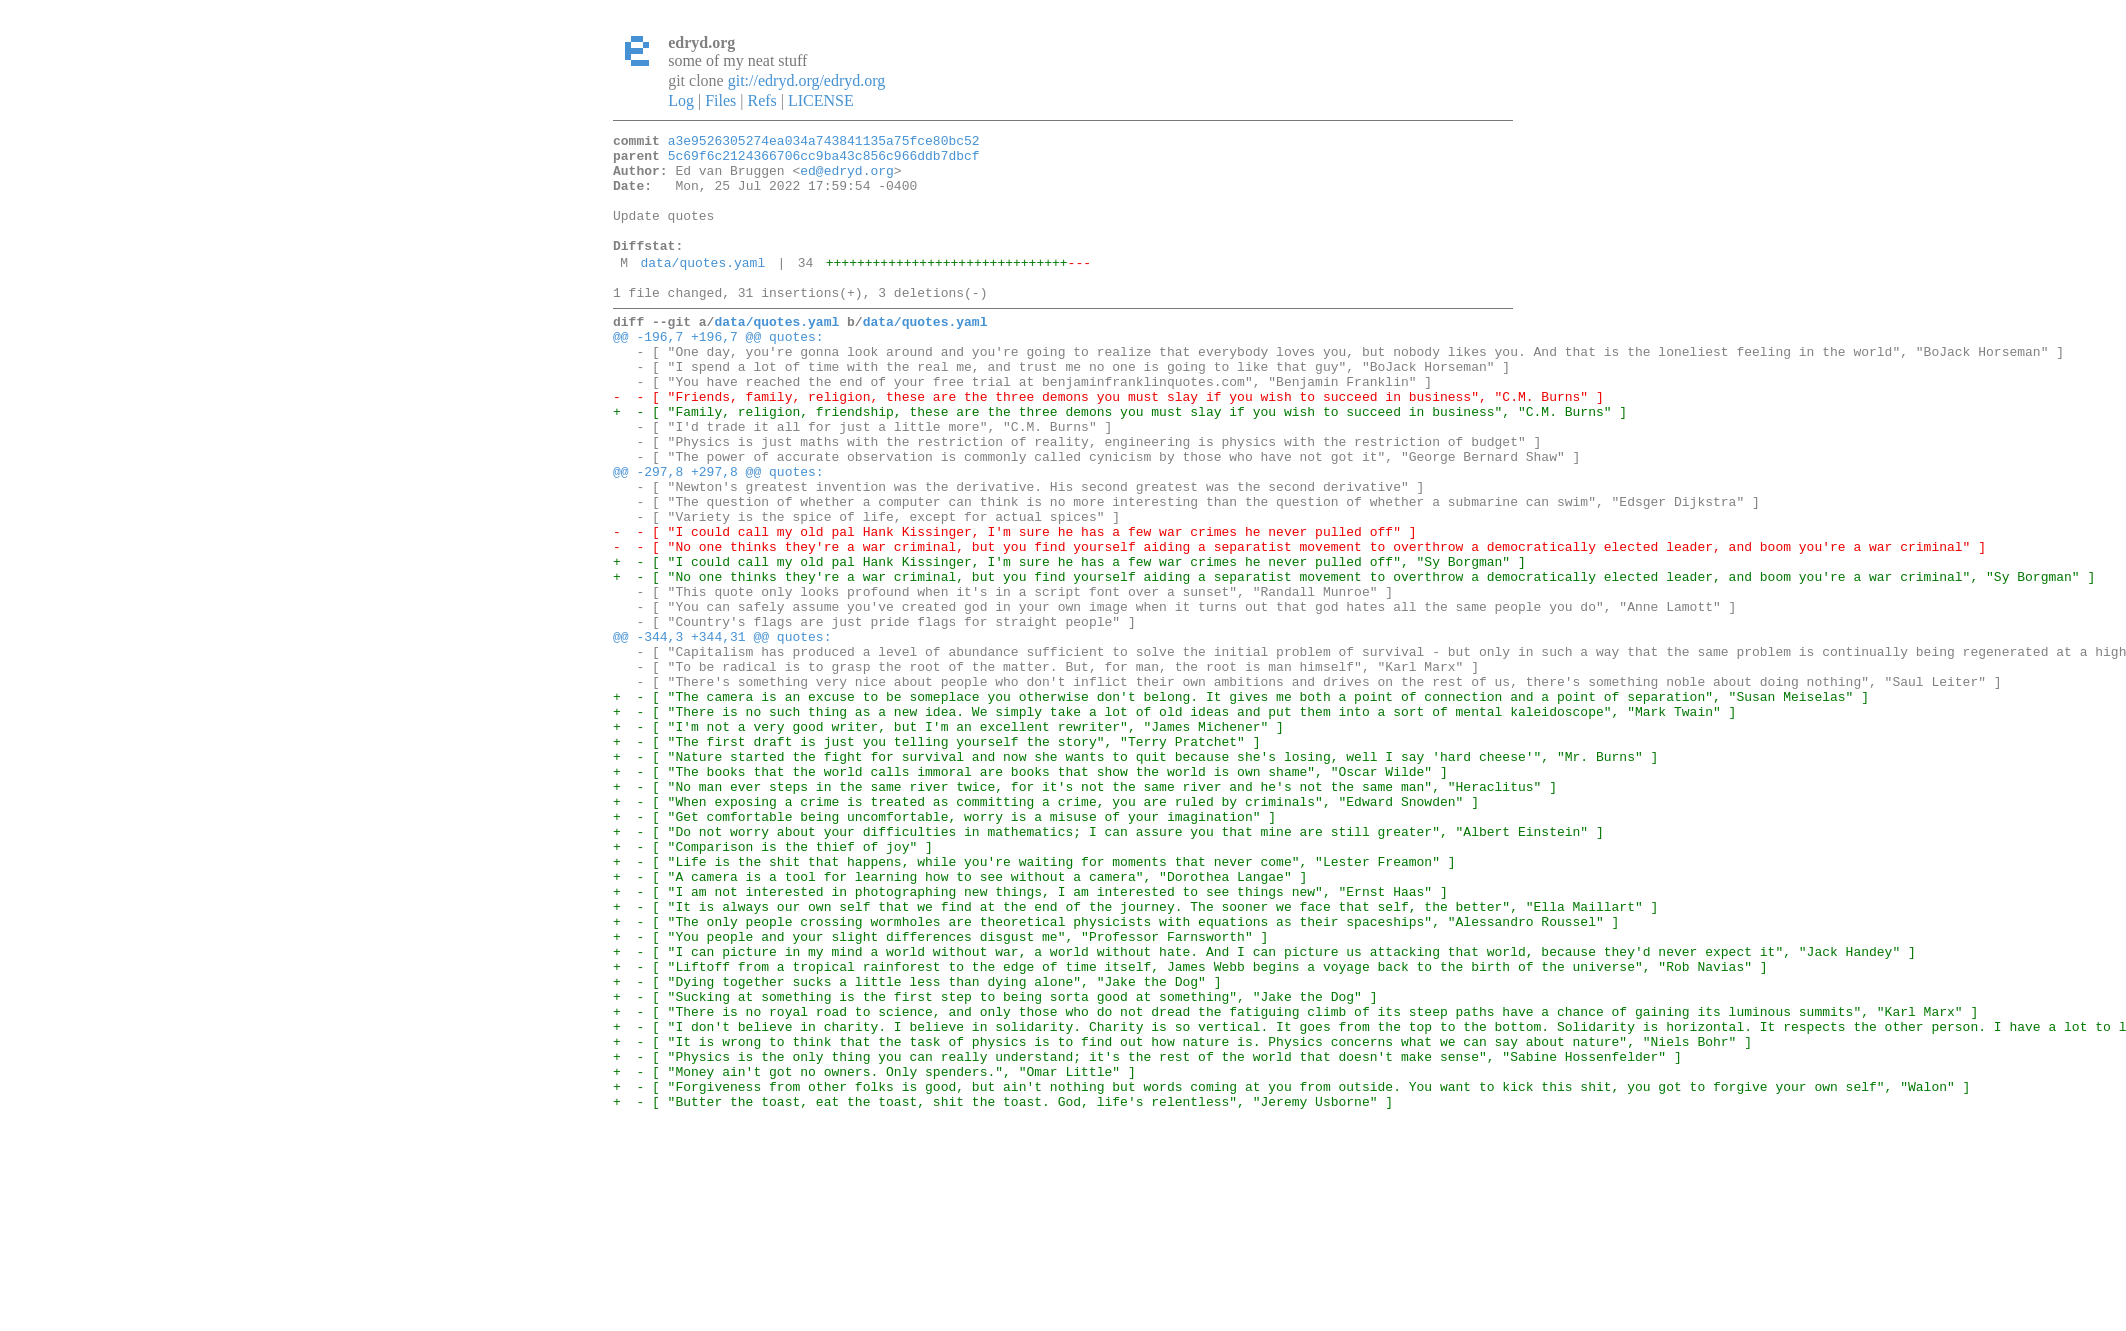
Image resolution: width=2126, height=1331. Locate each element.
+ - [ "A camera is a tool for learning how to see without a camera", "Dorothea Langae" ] (960, 1020)
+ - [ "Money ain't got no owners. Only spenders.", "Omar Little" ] (874, 1254)
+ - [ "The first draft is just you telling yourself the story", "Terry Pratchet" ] (936, 858)
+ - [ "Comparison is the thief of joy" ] (773, 984)
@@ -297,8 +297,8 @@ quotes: (718, 534)
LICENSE (821, 100)
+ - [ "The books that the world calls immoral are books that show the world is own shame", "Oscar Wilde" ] (1030, 894)
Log (681, 100)
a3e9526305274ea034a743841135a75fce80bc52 (824, 143)
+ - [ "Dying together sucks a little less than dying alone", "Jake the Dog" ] (917, 1146)
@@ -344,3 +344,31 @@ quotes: (722, 732)
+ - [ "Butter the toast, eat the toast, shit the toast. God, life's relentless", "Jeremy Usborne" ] (1003, 1290)
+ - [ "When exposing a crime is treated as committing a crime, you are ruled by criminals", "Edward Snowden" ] (1046, 930)
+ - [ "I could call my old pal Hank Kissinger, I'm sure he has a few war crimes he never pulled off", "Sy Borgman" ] (1069, 642)
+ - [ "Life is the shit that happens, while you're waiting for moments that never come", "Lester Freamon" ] (1034, 1002)
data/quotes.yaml (702, 289)
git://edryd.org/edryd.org (807, 80)
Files (720, 100)
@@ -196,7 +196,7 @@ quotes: (718, 372)
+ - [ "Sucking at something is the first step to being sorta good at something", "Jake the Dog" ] (995, 1164)
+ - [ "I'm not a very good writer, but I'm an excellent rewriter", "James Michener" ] (948, 840)
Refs (761, 100)
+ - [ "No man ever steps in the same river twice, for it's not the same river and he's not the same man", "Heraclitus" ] (1085, 912)
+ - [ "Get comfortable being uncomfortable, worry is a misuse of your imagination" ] (944, 948)
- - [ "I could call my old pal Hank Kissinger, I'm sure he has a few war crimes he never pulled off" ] (1014, 606)
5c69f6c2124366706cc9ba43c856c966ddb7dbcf (824, 161)
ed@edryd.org (847, 179)
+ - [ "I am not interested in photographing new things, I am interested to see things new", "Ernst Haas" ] (1030, 1038)
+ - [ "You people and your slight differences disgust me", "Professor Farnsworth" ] (940, 1092)
